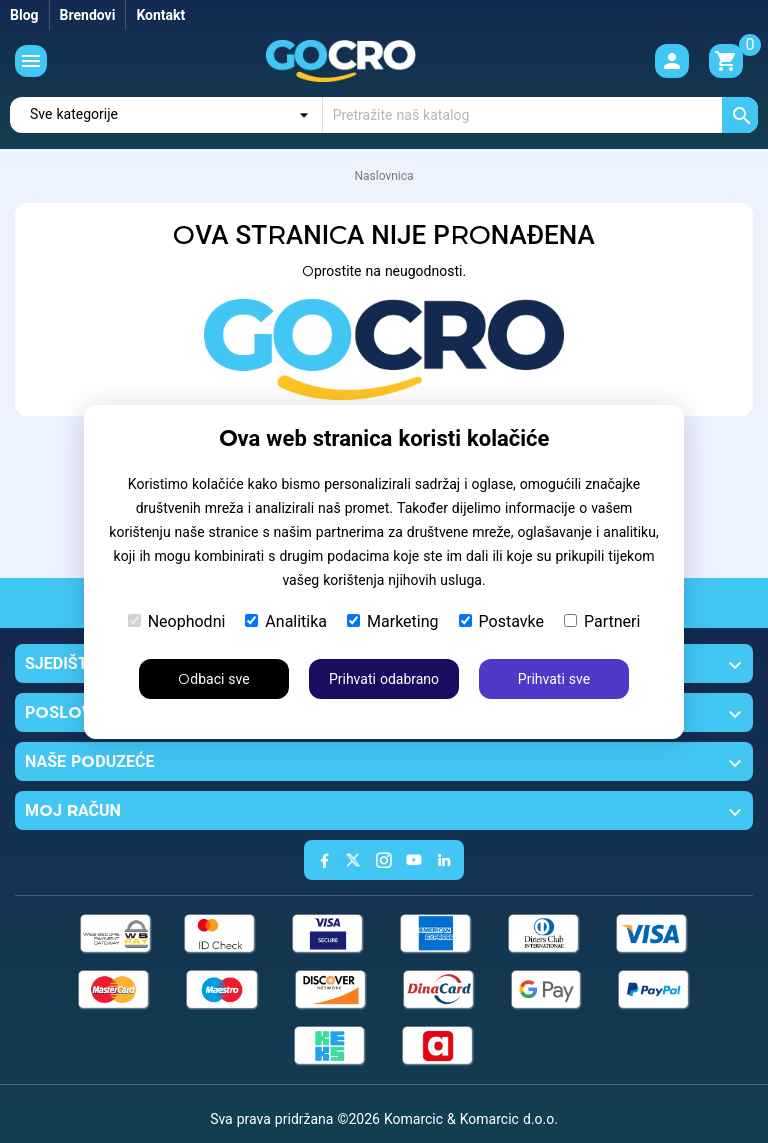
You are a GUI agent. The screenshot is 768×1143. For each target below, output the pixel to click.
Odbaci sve (213, 679)
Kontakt (160, 15)
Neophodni (177, 621)
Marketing (392, 621)
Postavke (501, 621)
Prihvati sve (554, 679)
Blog (24, 15)
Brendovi (88, 15)
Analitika (286, 621)
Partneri (602, 621)
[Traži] (540, 115)
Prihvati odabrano (384, 679)
